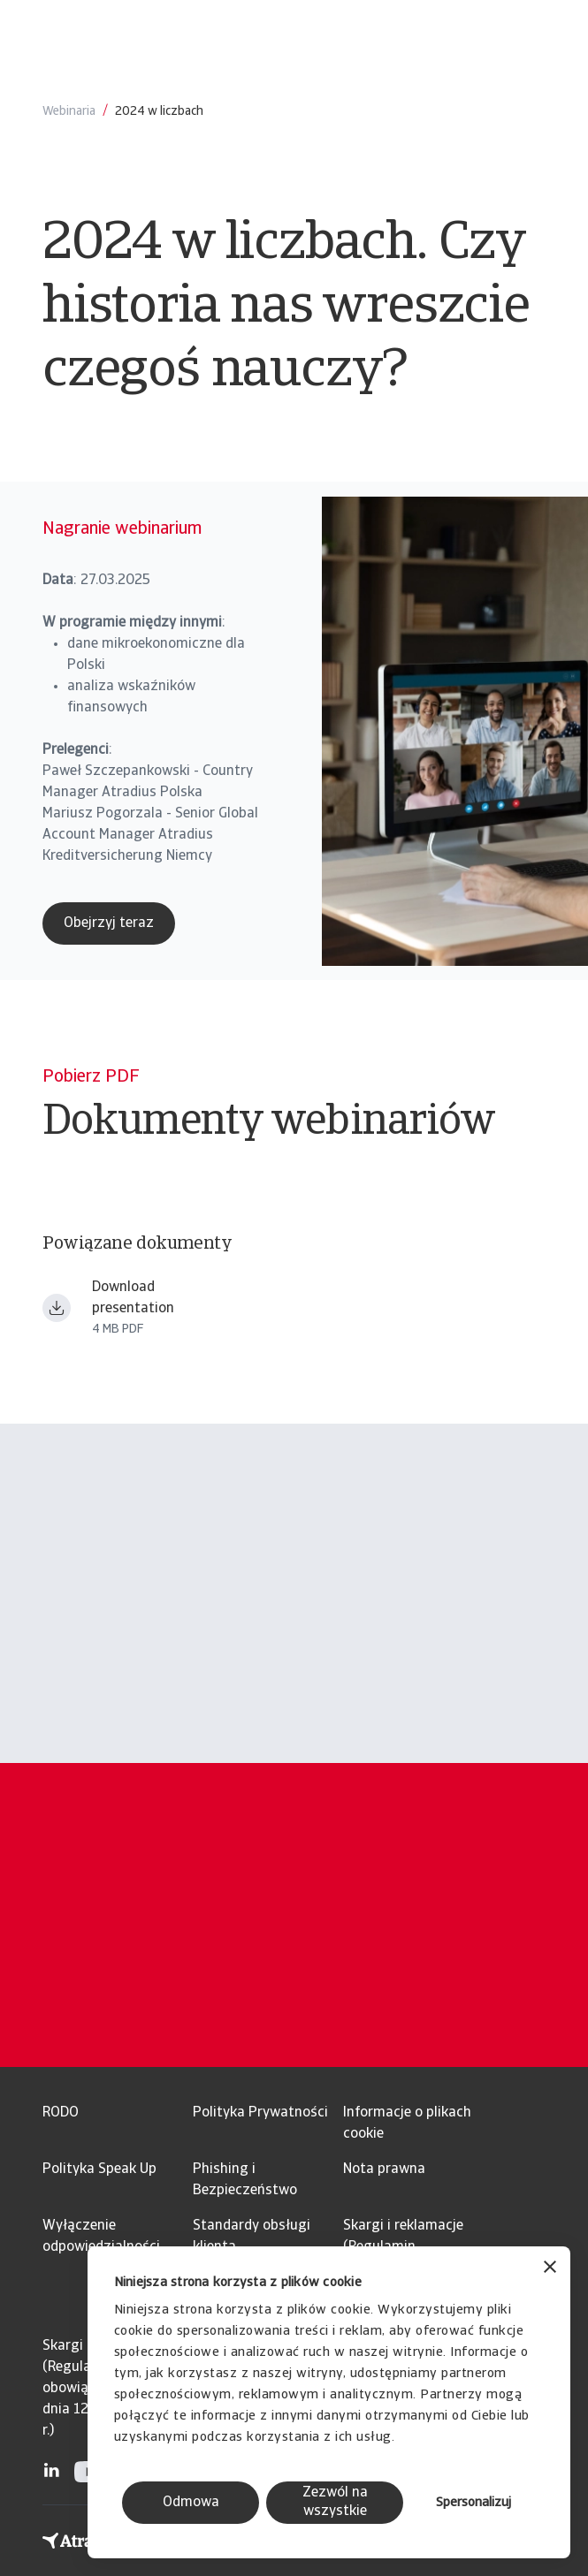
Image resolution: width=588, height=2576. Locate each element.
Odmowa (191, 2503)
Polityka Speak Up (99, 2169)
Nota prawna (384, 2169)
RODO (60, 2113)
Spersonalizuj (473, 2503)
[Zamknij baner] (550, 2269)
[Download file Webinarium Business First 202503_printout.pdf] (56, 1308)
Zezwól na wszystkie (335, 2502)
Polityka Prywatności (260, 2113)
